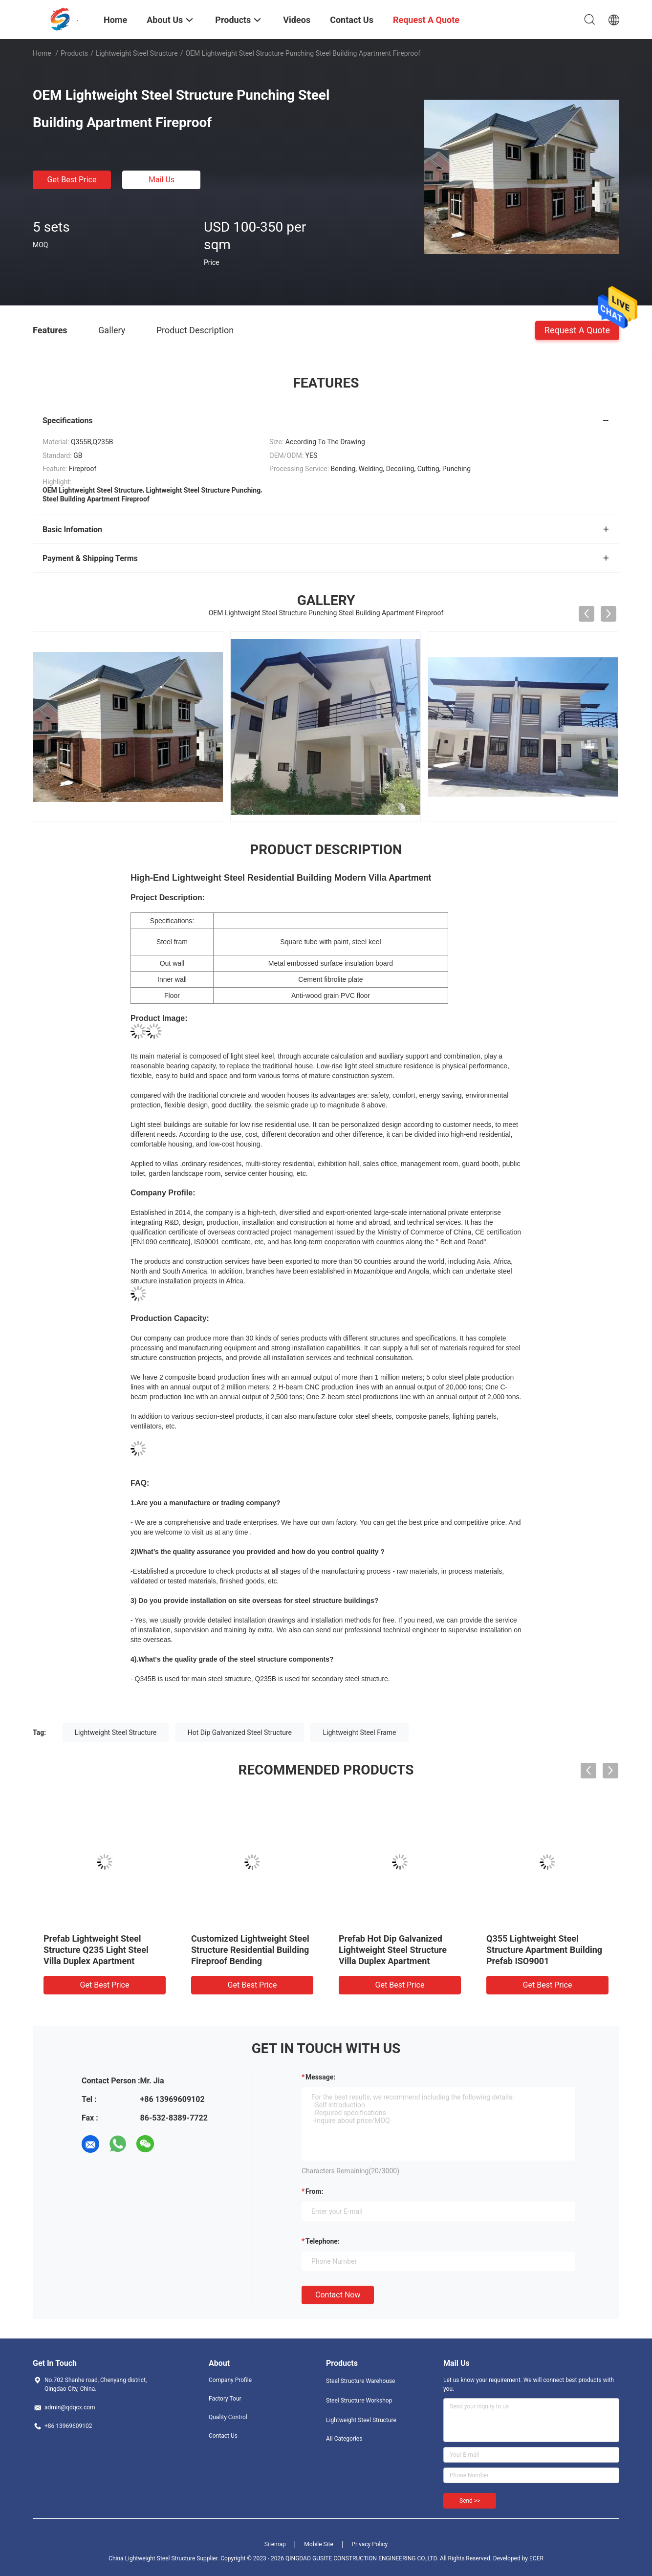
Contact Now (337, 2294)
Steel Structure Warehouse (360, 2381)
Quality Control (228, 2417)
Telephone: (322, 2241)
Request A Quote (577, 330)
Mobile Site (318, 2544)
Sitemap (275, 2544)
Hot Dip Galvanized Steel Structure (240, 1732)
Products (74, 53)
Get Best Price (72, 179)
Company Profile (230, 2380)
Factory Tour (225, 2398)
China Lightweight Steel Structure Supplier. (164, 2558)
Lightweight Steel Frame (359, 1732)
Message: (320, 2077)
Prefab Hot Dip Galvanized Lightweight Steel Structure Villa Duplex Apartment (393, 1949)
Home (42, 53)
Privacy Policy (369, 2544)
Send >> (469, 2500)
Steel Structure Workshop (359, 2400)
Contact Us (223, 2435)
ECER (536, 2558)
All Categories (344, 2438)
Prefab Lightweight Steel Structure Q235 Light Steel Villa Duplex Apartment (96, 1949)
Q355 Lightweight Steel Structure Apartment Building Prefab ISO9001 (544, 1949)
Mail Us (161, 179)
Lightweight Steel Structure (137, 53)
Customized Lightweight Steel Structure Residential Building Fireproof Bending (250, 1949)
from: (314, 2191)
